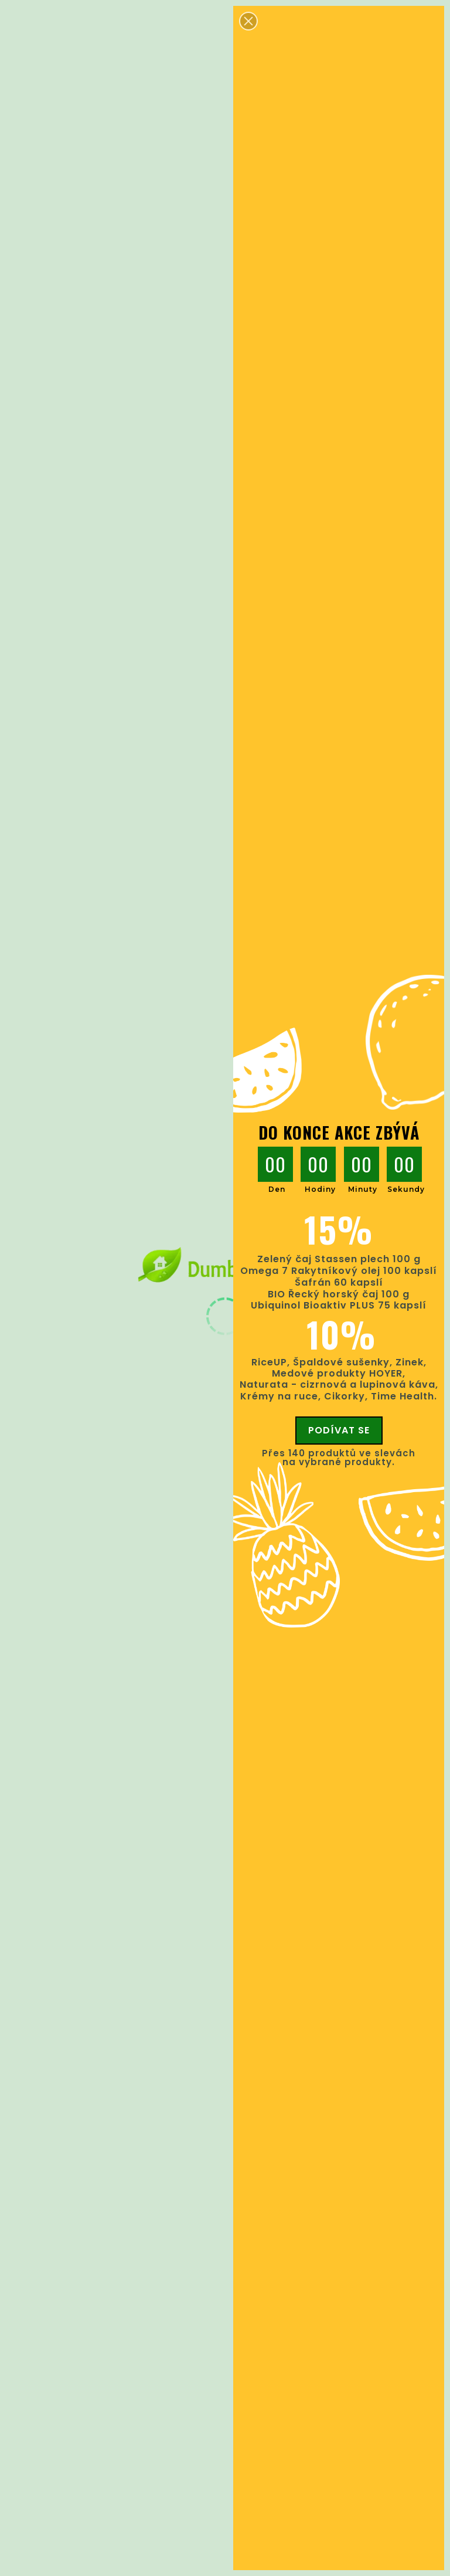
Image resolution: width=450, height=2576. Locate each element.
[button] (248, 21)
